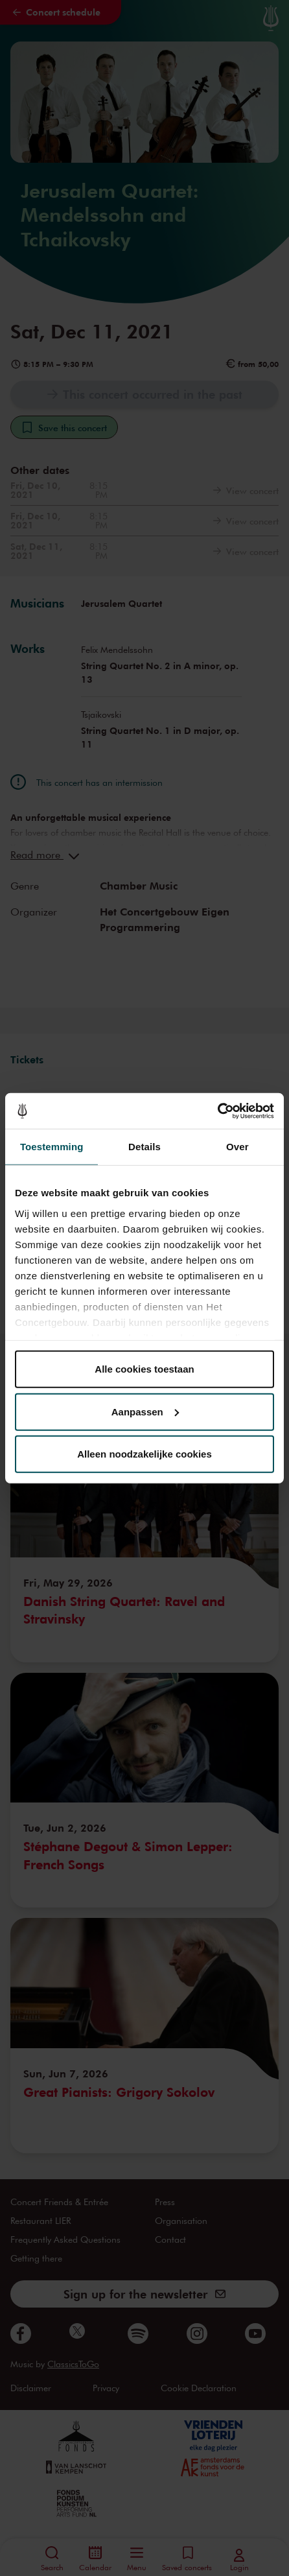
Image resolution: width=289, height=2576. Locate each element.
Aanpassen (145, 1411)
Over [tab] (237, 1146)
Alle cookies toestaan (144, 1369)
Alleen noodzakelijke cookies (144, 1453)
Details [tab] (144, 1146)
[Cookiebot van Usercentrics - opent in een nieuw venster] (217, 1110)
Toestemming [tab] (52, 1146)
